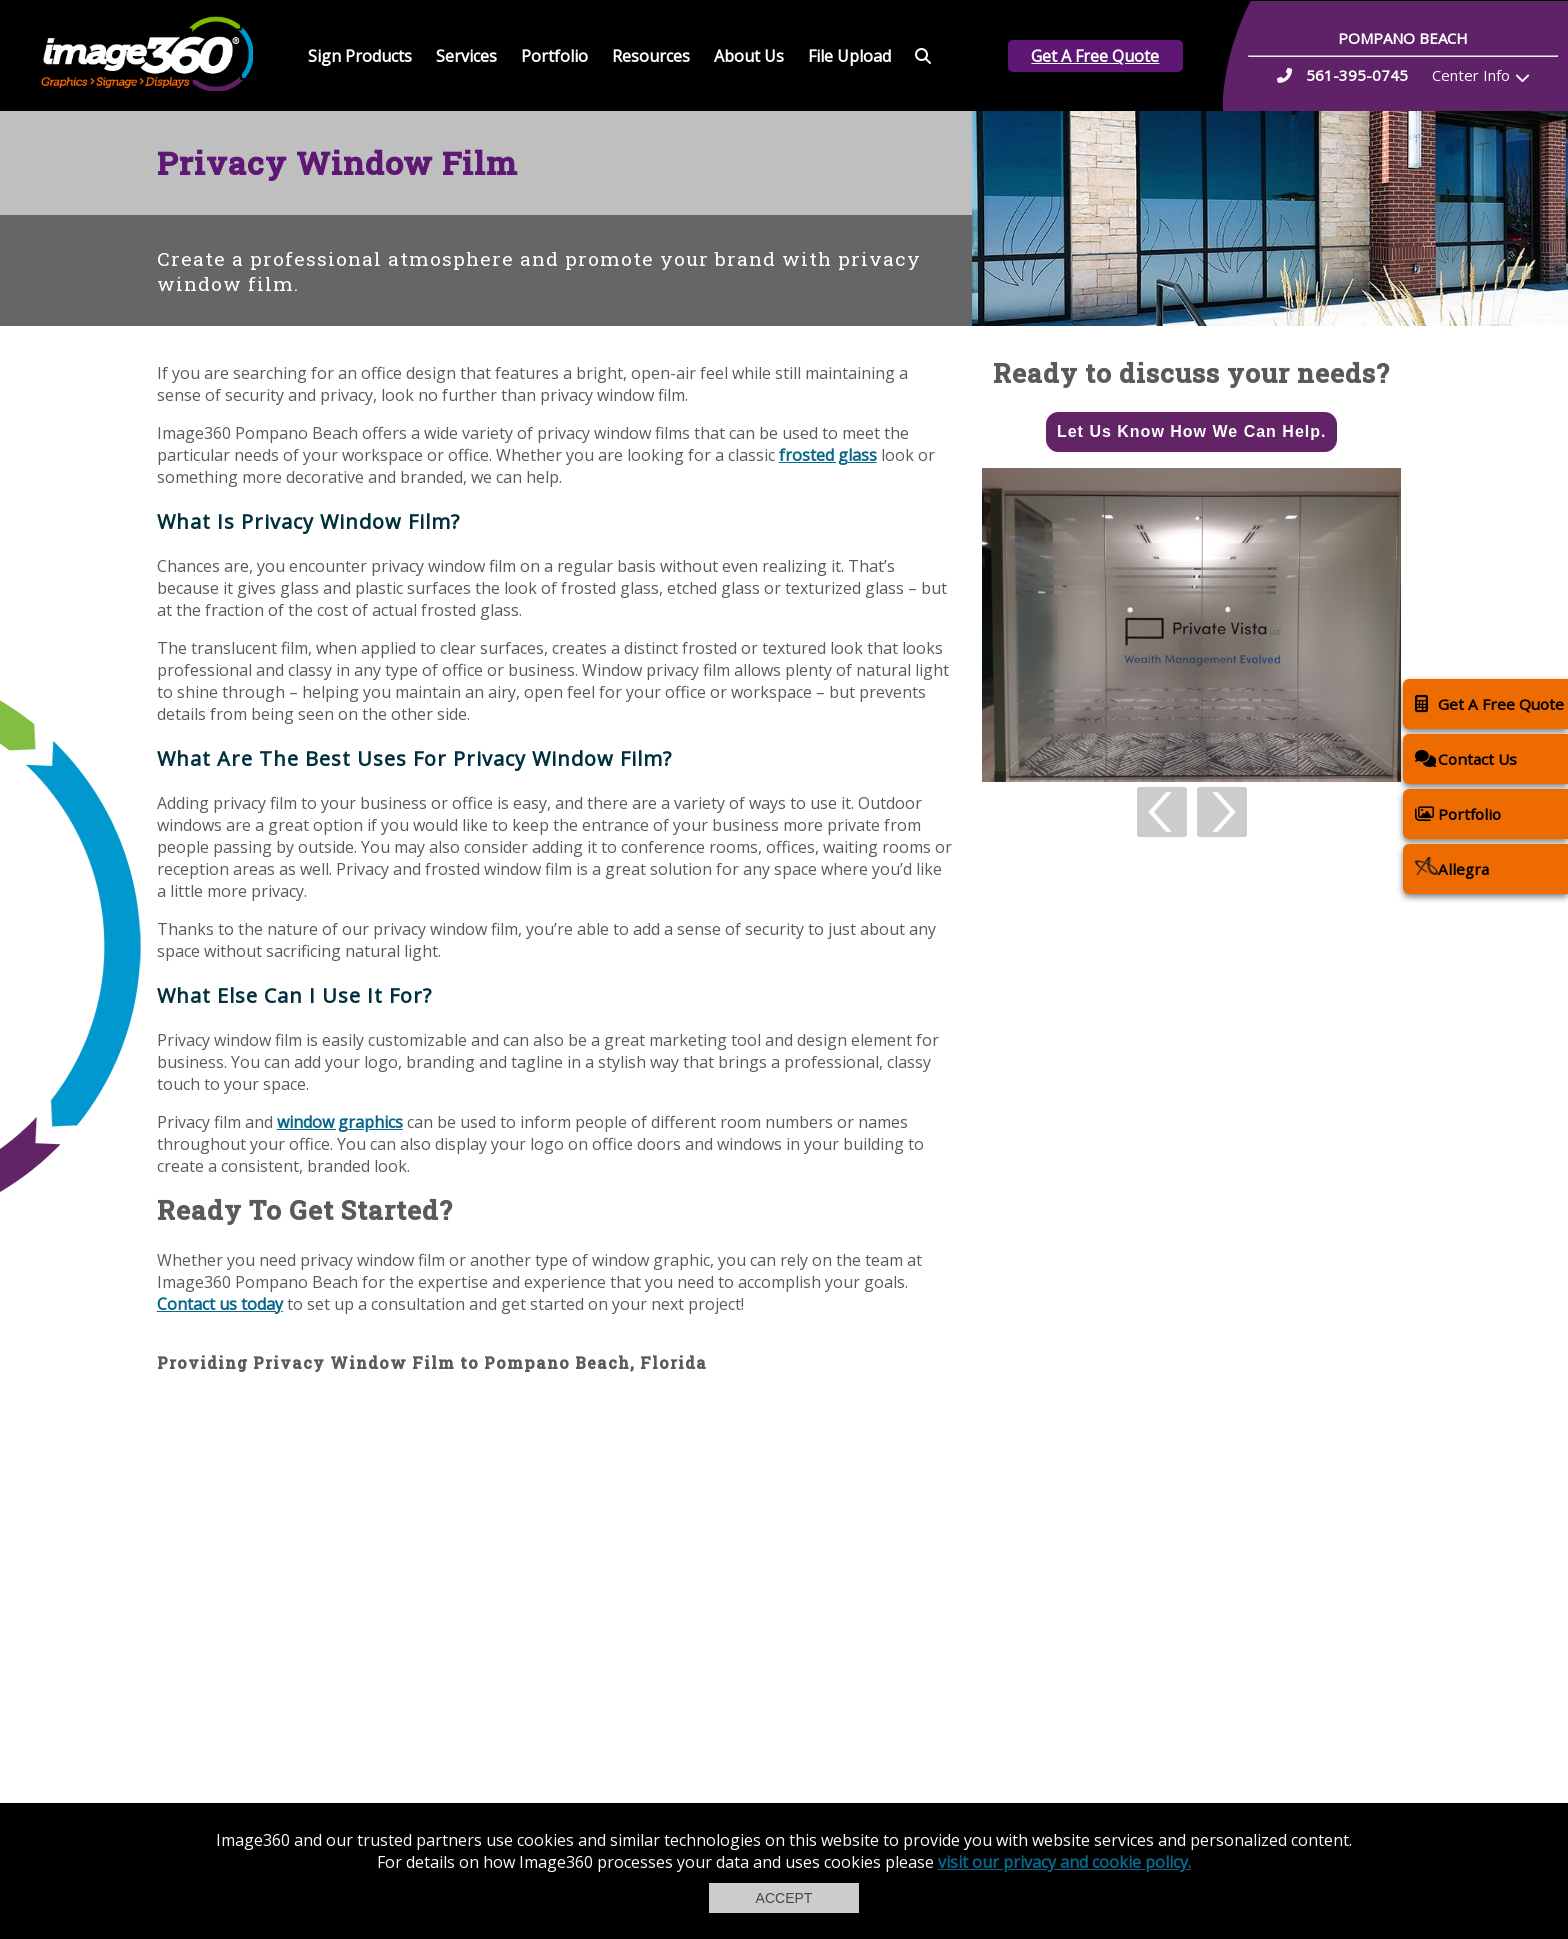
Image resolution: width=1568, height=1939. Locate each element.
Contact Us (1466, 758)
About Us (749, 56)
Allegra (1452, 868)
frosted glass (828, 455)
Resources (651, 56)
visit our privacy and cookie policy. (1064, 1862)
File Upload (849, 56)
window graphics (340, 1122)
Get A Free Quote (1095, 56)
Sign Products (360, 56)
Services (466, 56)
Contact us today (220, 1304)
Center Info (1471, 75)
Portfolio (554, 56)
